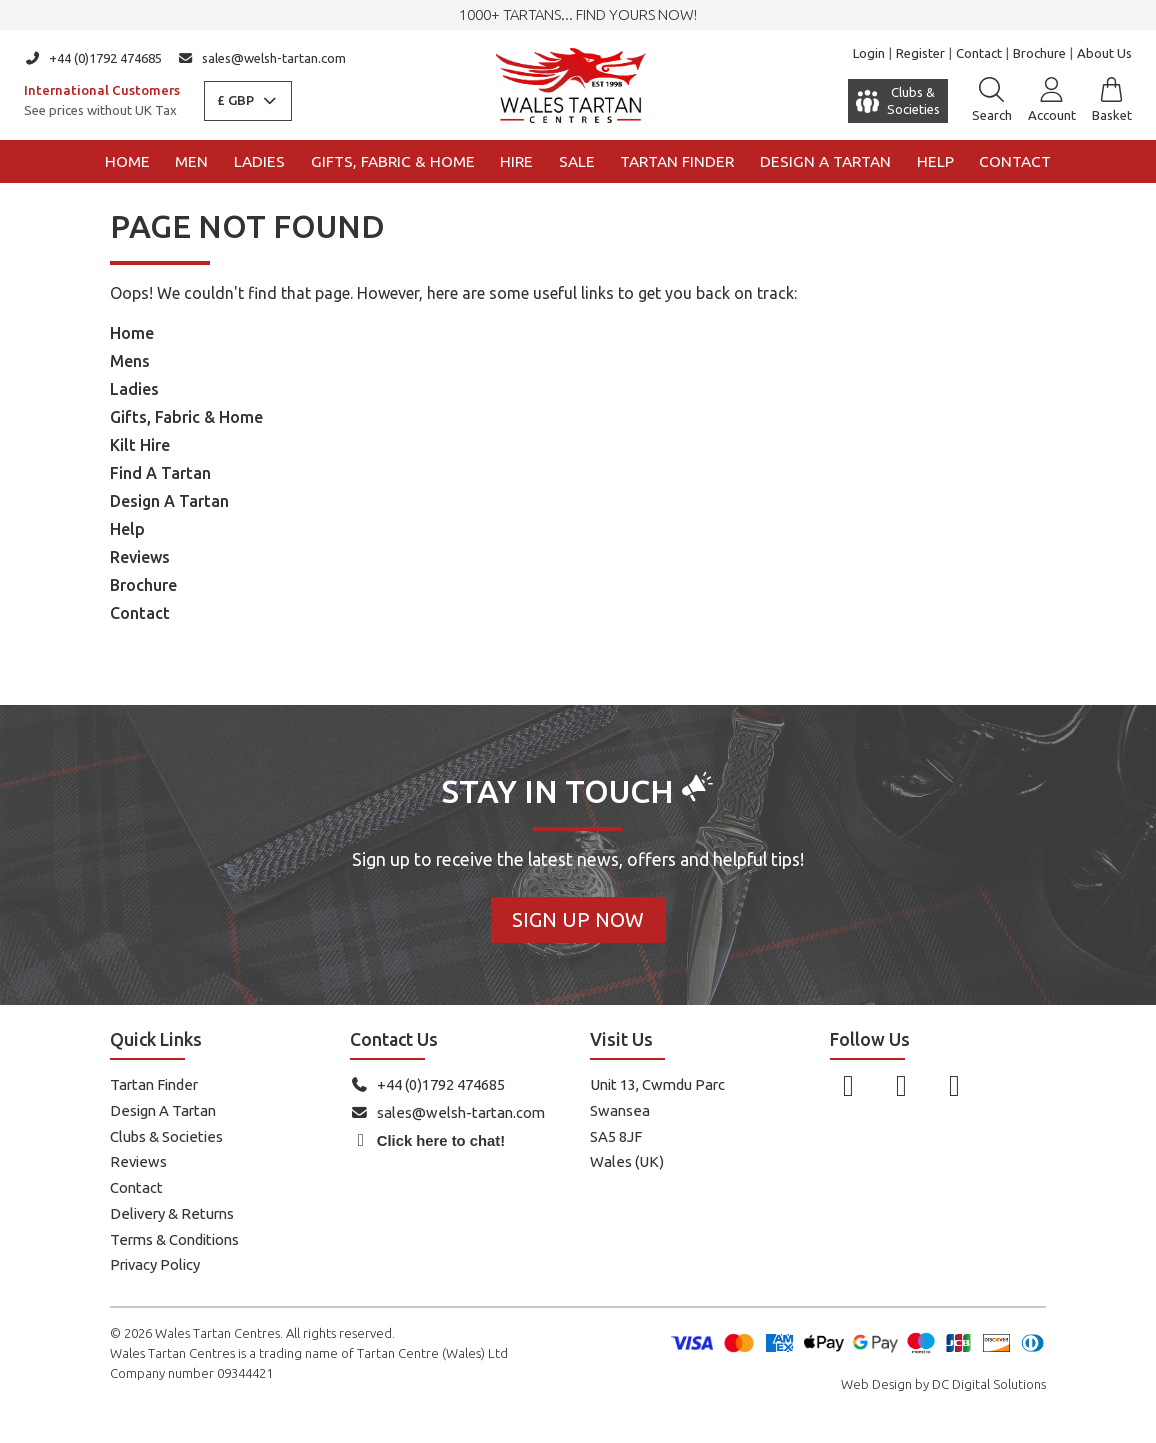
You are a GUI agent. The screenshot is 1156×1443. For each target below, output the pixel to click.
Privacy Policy (155, 1264)
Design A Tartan (169, 501)
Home (127, 161)
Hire (516, 161)
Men (191, 161)
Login (869, 53)
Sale (577, 161)
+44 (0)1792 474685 (93, 58)
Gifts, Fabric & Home (393, 161)
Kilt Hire (140, 445)
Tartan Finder (677, 161)
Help (935, 161)
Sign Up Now (578, 919)
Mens (130, 361)
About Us (1104, 53)
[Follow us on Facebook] (848, 1085)
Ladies (259, 161)
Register (920, 53)
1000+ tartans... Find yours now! (578, 14)
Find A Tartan (160, 473)
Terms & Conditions (174, 1239)
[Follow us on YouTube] (954, 1085)
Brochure (1039, 53)
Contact (979, 53)
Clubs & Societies (166, 1136)
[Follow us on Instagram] (901, 1085)
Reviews (140, 557)
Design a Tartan (825, 161)
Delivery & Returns (172, 1213)
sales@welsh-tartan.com (262, 58)
